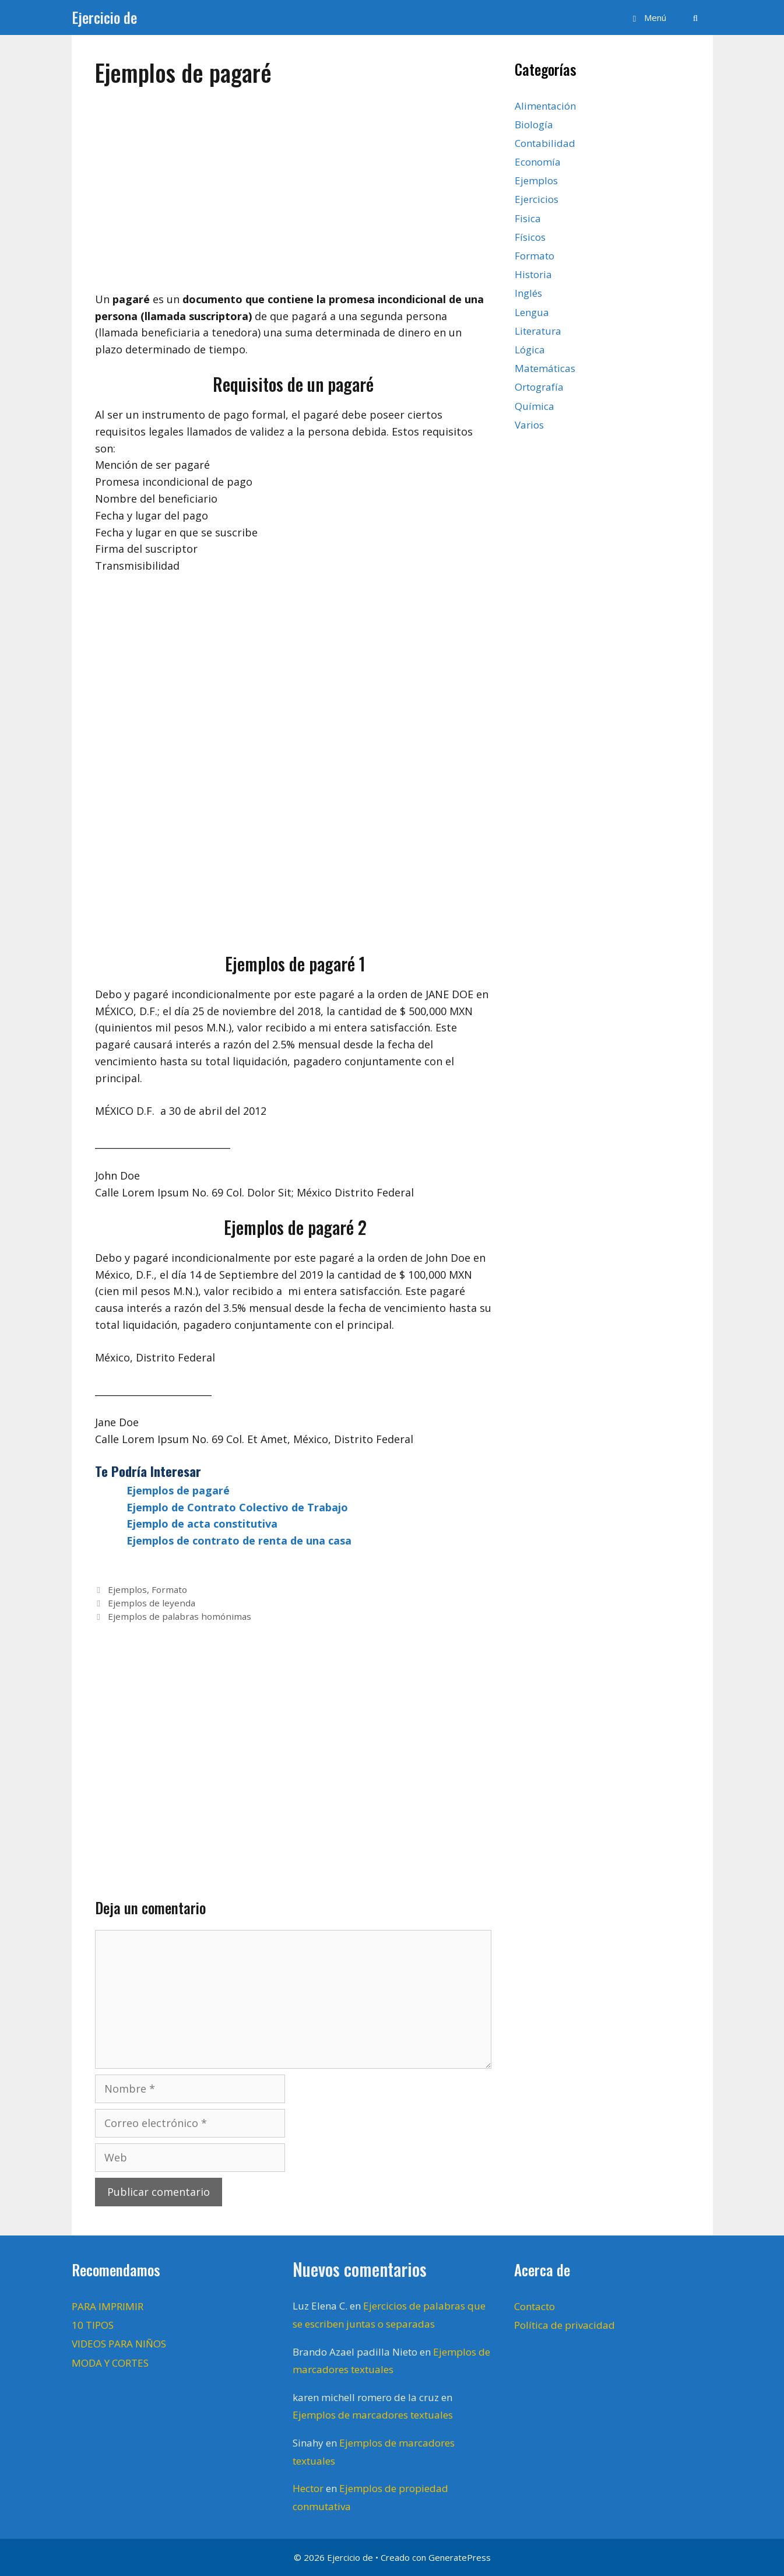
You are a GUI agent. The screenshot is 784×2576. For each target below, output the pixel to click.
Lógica (530, 349)
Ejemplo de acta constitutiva (201, 1524)
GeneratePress (459, 2557)
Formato (169, 1589)
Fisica (528, 218)
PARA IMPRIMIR (107, 2306)
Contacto (534, 2306)
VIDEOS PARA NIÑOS (119, 2343)
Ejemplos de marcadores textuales (373, 2414)
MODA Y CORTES (110, 2363)
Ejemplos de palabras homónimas (179, 1616)
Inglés (528, 293)
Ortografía (539, 387)
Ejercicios (536, 199)
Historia (533, 274)
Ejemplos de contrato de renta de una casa (238, 1540)
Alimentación (545, 106)
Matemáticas (545, 368)
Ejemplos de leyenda (151, 1603)
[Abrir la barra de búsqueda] (695, 17)
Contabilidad (545, 143)
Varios (529, 424)
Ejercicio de (104, 17)
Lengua (532, 312)
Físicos (530, 237)
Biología (534, 124)
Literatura (538, 331)
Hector (308, 2488)
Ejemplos (127, 1589)
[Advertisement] (293, 183)
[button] (647, 17)
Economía (538, 162)
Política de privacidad (564, 2325)
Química (534, 406)
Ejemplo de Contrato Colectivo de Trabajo (237, 1507)
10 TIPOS (93, 2325)
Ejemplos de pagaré (178, 1490)
